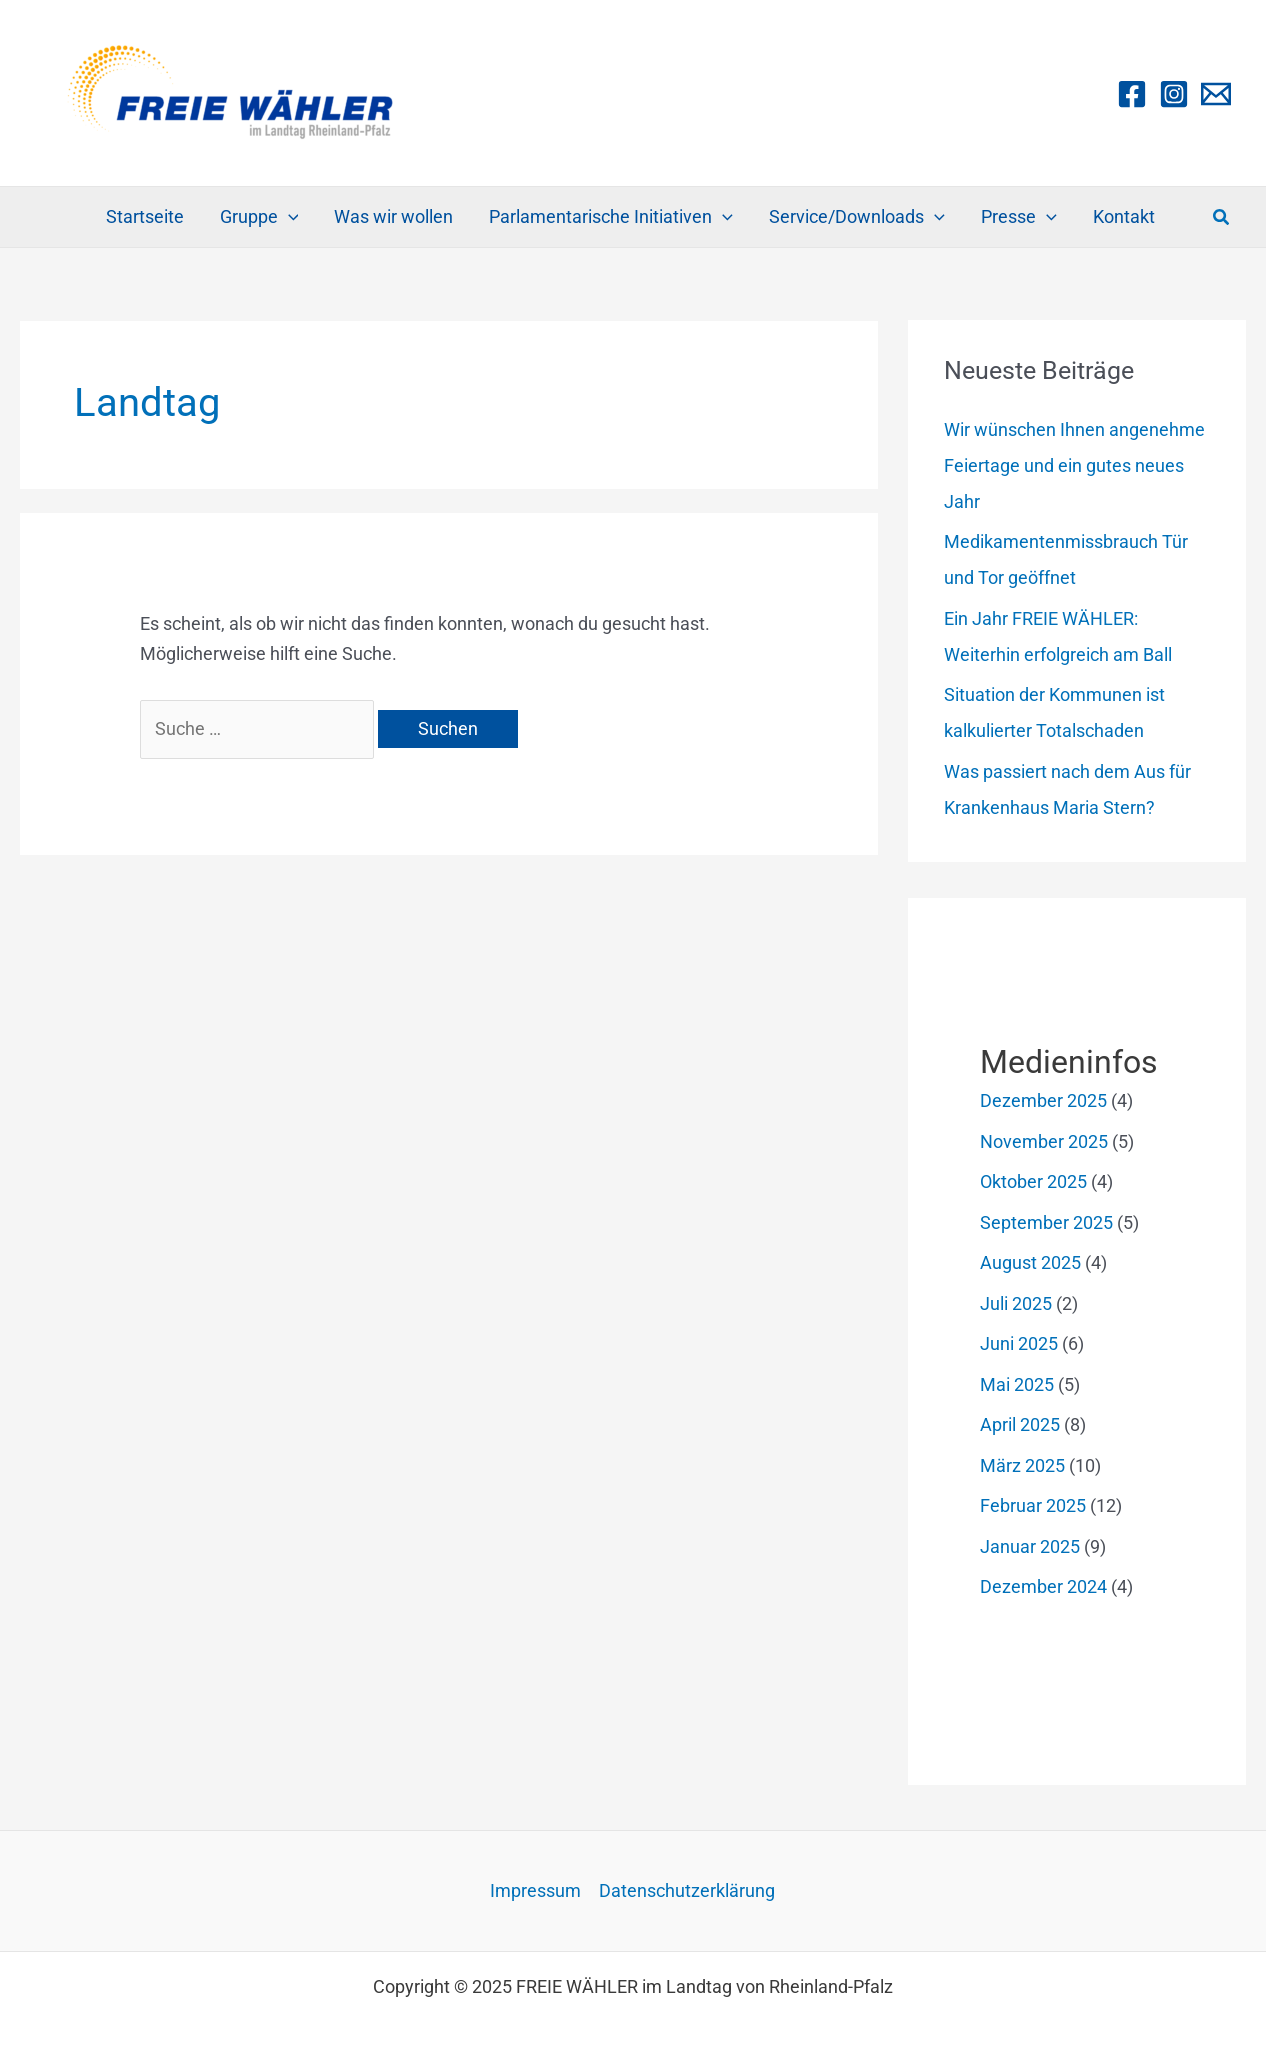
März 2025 (1022, 1465)
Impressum (535, 1890)
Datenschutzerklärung (687, 1890)
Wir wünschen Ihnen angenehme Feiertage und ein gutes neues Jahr (1074, 465)
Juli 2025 (1016, 1303)
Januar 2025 (1030, 1546)
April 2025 (1020, 1424)
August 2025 (1030, 1262)
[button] (1222, 217)
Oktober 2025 (1033, 1181)
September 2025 (1046, 1222)
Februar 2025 (1033, 1505)
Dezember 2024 (1043, 1586)
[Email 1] (1216, 94)
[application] (288, 217)
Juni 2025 (1019, 1343)
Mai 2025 (1017, 1384)
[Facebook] (1132, 94)
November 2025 (1044, 1141)
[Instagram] (1174, 94)
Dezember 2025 (1043, 1100)
